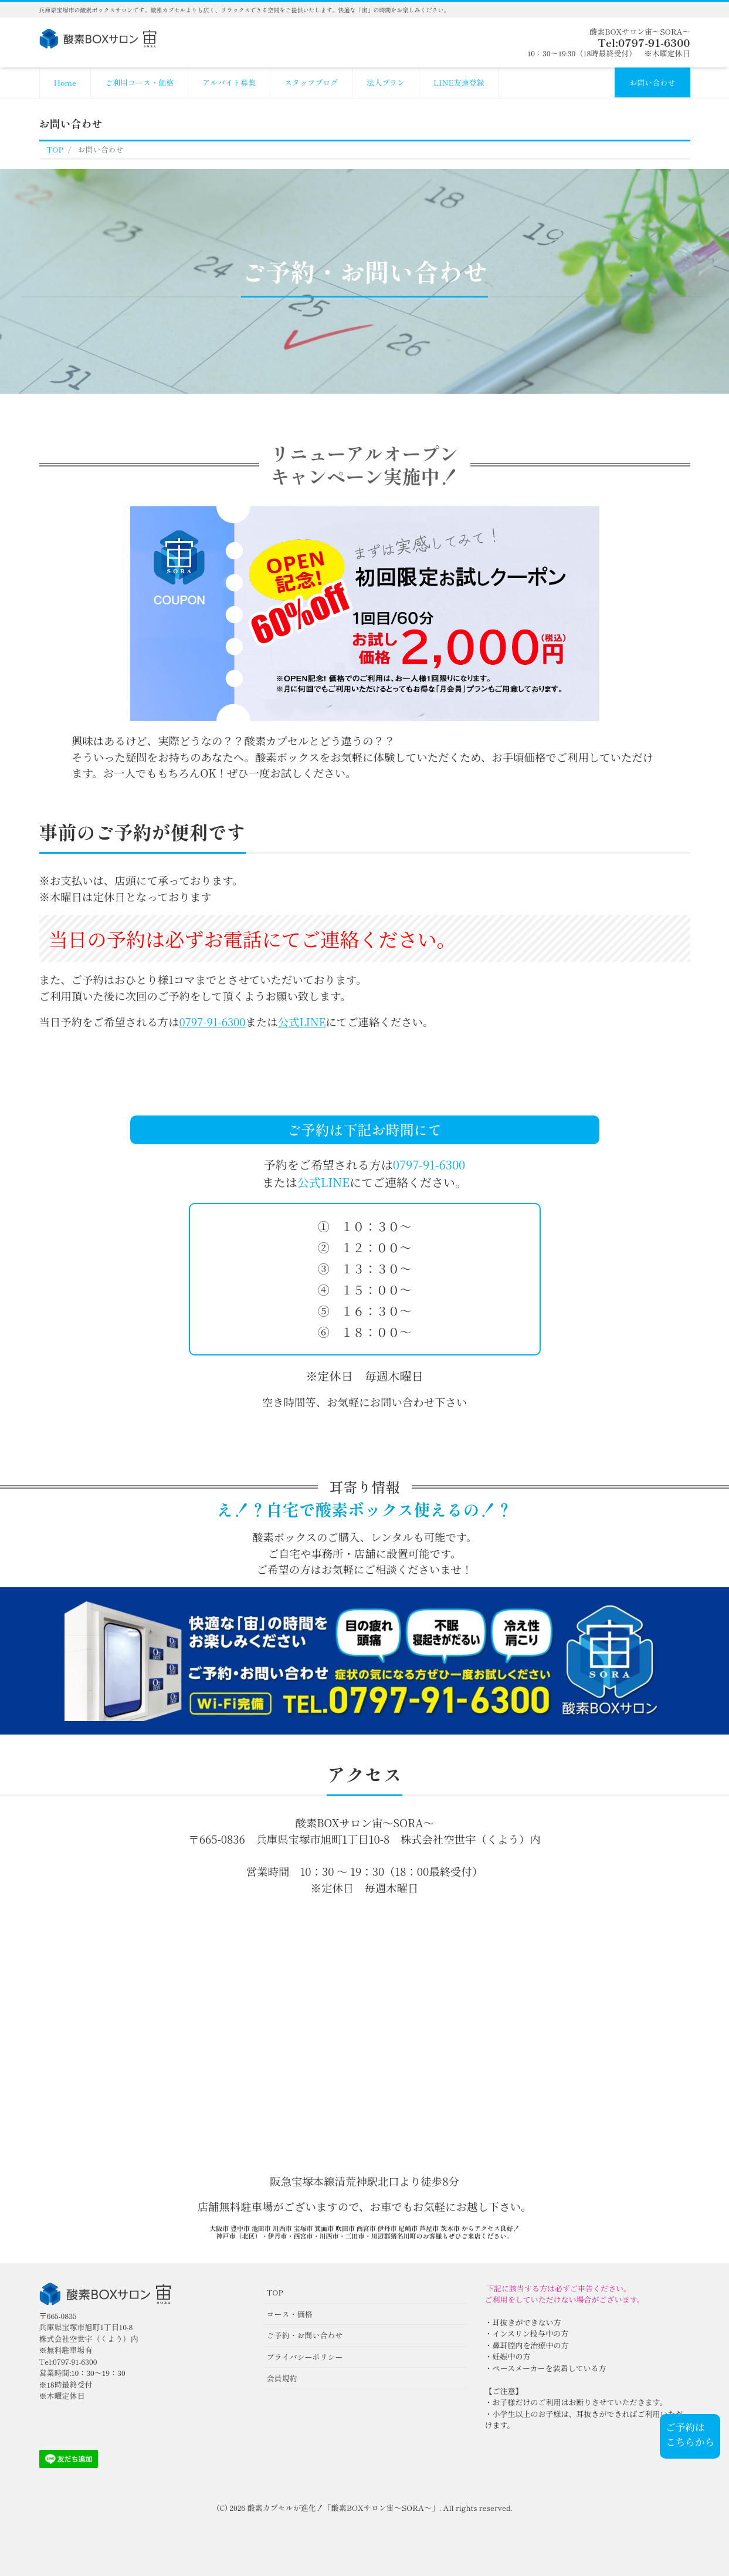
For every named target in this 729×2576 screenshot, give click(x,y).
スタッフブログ (311, 82)
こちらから (690, 2442)
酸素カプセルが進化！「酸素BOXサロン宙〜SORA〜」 (343, 2507)
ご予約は (685, 2427)
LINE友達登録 (458, 82)
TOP (275, 2292)
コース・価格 (290, 2314)
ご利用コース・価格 (139, 82)
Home (65, 82)
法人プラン (386, 82)
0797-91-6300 (212, 1021)
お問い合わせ (652, 82)
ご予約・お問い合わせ (305, 2335)
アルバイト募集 (229, 82)
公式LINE (302, 1021)
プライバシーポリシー (305, 2356)
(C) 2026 (231, 2507)
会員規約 (282, 2378)
